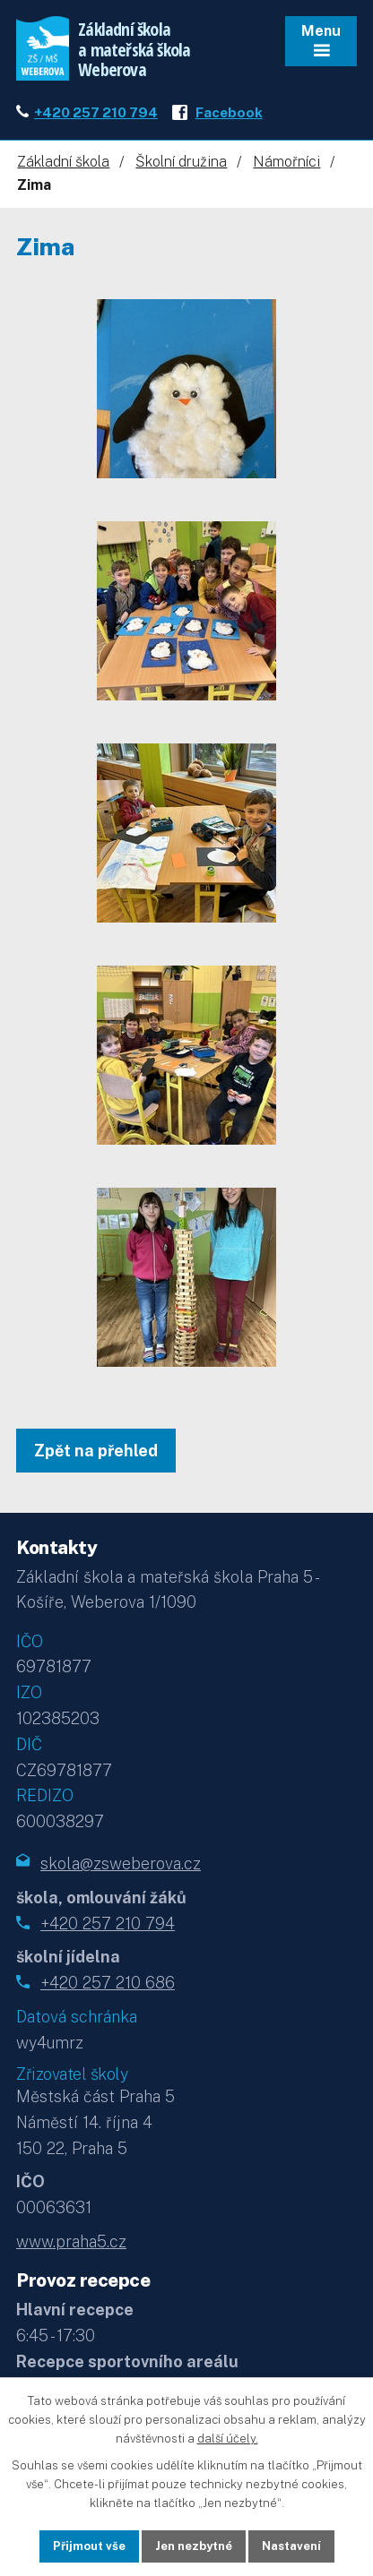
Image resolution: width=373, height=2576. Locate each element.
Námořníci (286, 161)
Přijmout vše (89, 2546)
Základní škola (63, 161)
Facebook (229, 112)
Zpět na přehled (96, 1450)
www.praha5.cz (71, 2241)
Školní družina (181, 161)
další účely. (227, 2437)
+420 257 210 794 (96, 112)
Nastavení (291, 2546)
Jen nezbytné (193, 2546)
